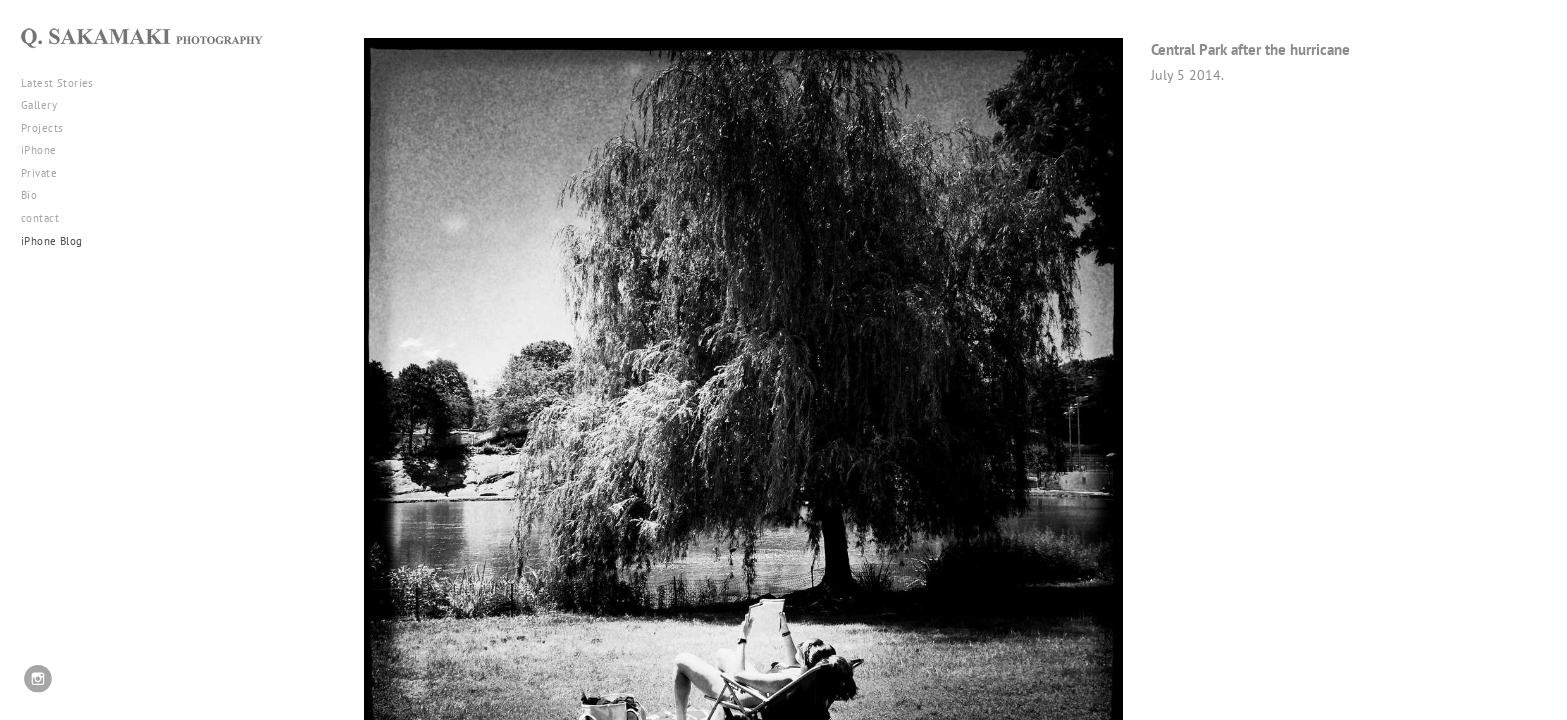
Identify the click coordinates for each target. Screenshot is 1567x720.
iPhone (46, 150)
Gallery (46, 105)
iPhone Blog (52, 241)
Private (39, 173)
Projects (49, 128)
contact (40, 218)
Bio (29, 195)
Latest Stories (65, 83)
